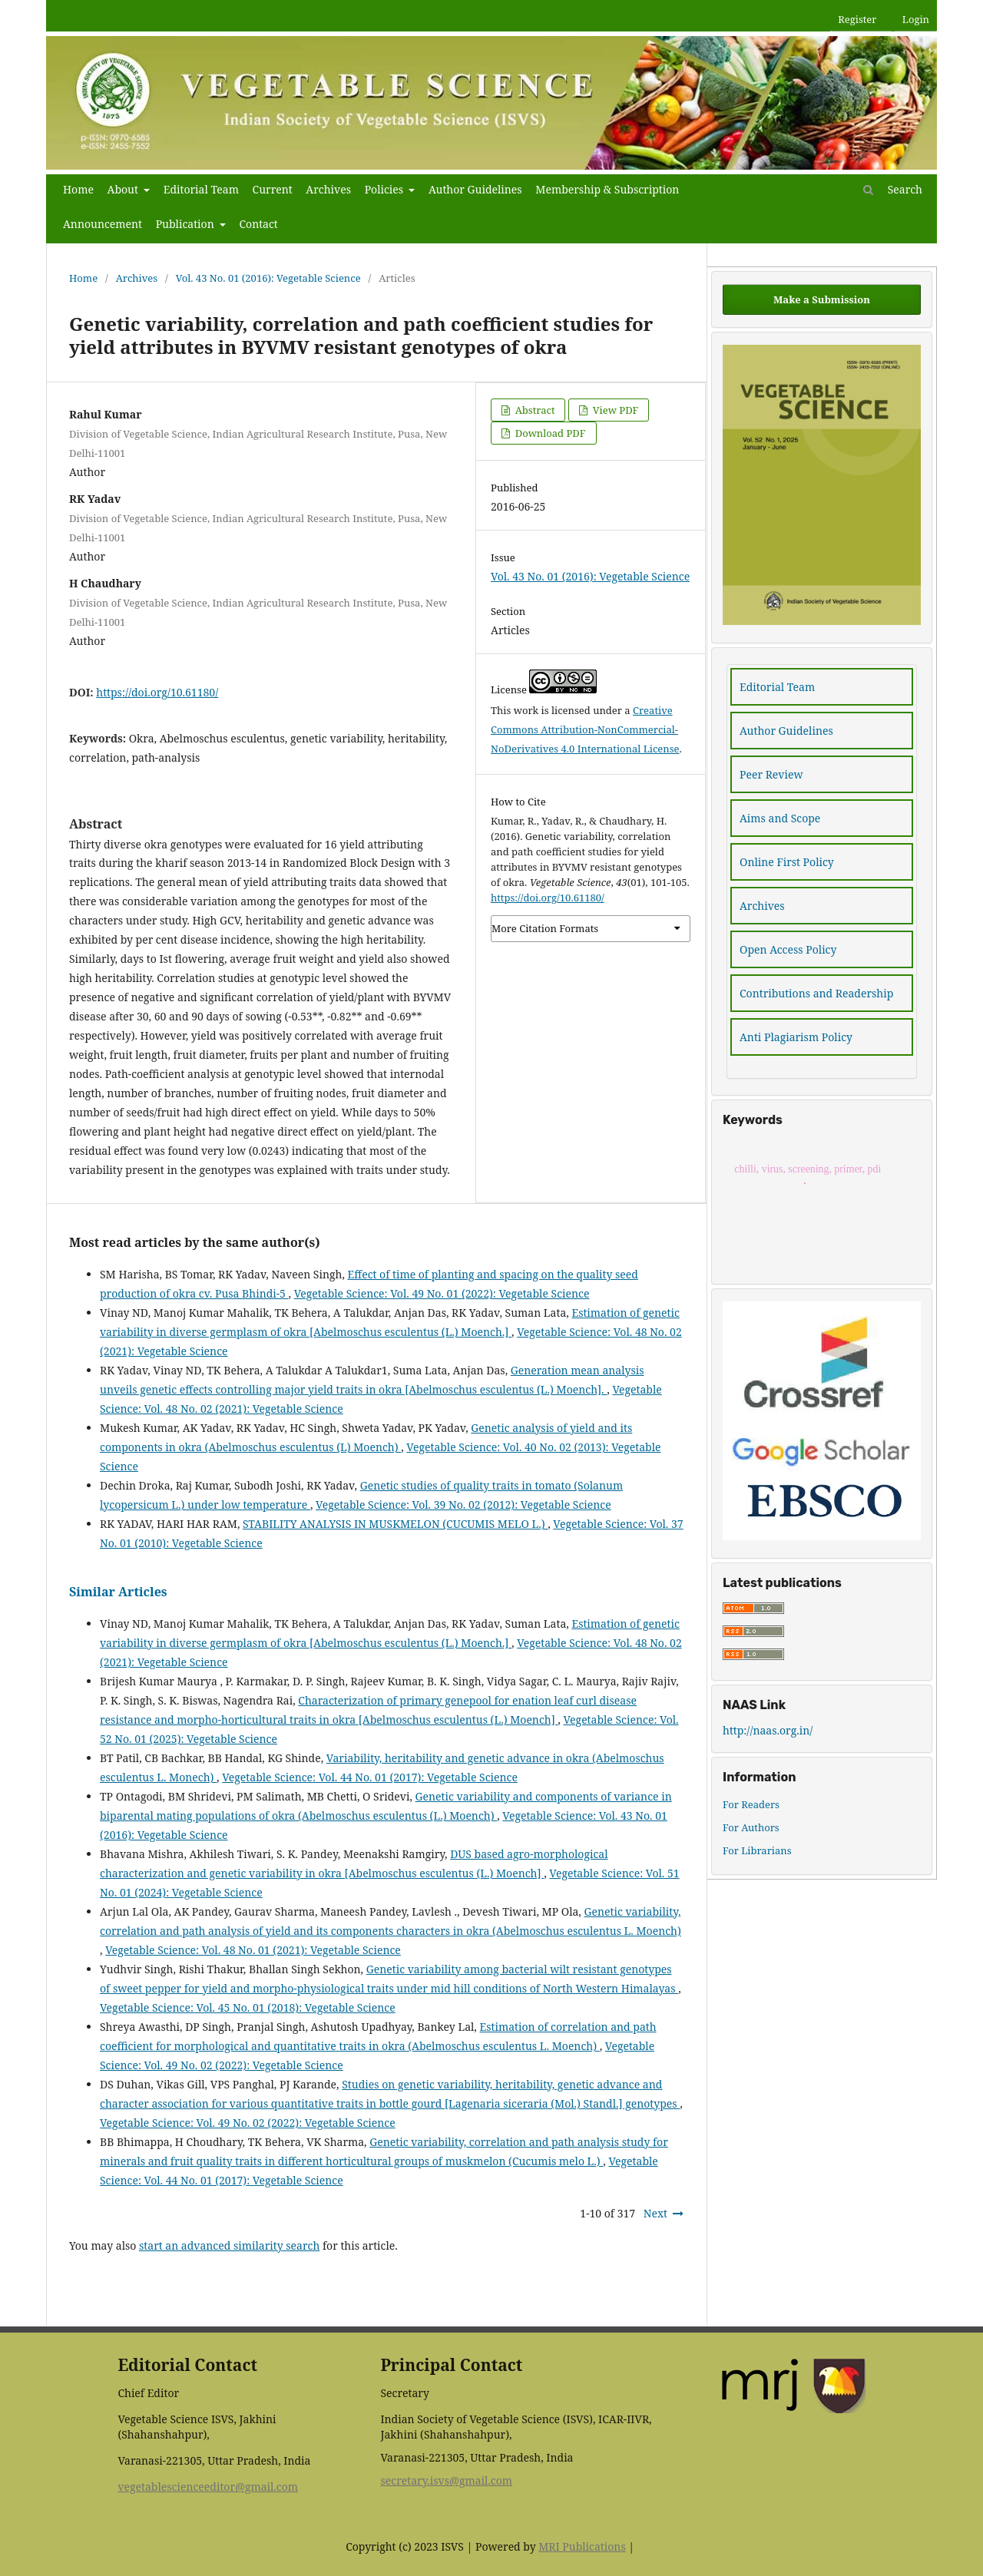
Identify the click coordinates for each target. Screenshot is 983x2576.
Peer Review (771, 774)
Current (273, 189)
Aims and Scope (780, 818)
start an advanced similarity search (229, 2245)
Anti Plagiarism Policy (796, 1037)
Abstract (533, 410)
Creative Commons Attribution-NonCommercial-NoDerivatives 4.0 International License (585, 729)
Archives (328, 189)
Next (655, 2213)
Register (857, 19)
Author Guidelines (475, 189)
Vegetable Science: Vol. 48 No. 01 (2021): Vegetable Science (253, 1950)
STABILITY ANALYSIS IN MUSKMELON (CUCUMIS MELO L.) (395, 1523)
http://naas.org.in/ (768, 1730)
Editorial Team (201, 189)
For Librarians (757, 1850)
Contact (258, 224)
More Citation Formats (545, 928)
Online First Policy (787, 862)
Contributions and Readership (816, 993)
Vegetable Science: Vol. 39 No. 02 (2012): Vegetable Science (463, 1504)
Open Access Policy (788, 949)
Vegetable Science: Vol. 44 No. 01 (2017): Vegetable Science (370, 1777)
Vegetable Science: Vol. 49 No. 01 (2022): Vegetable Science (442, 1293)
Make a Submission (821, 299)
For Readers (751, 1804)
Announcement (102, 224)
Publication (186, 224)
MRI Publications (581, 2546)
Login (915, 19)
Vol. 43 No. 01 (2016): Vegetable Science (268, 278)
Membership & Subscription (607, 189)
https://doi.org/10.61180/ (157, 692)
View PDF (614, 410)
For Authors (751, 1827)
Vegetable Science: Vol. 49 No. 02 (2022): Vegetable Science (248, 2122)
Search (892, 189)
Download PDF (548, 433)
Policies (385, 189)
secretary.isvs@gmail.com (446, 2480)
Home (78, 189)
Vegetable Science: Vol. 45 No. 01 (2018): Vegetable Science (248, 2007)
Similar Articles (118, 1591)
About (124, 189)
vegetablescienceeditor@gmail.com (207, 2486)
